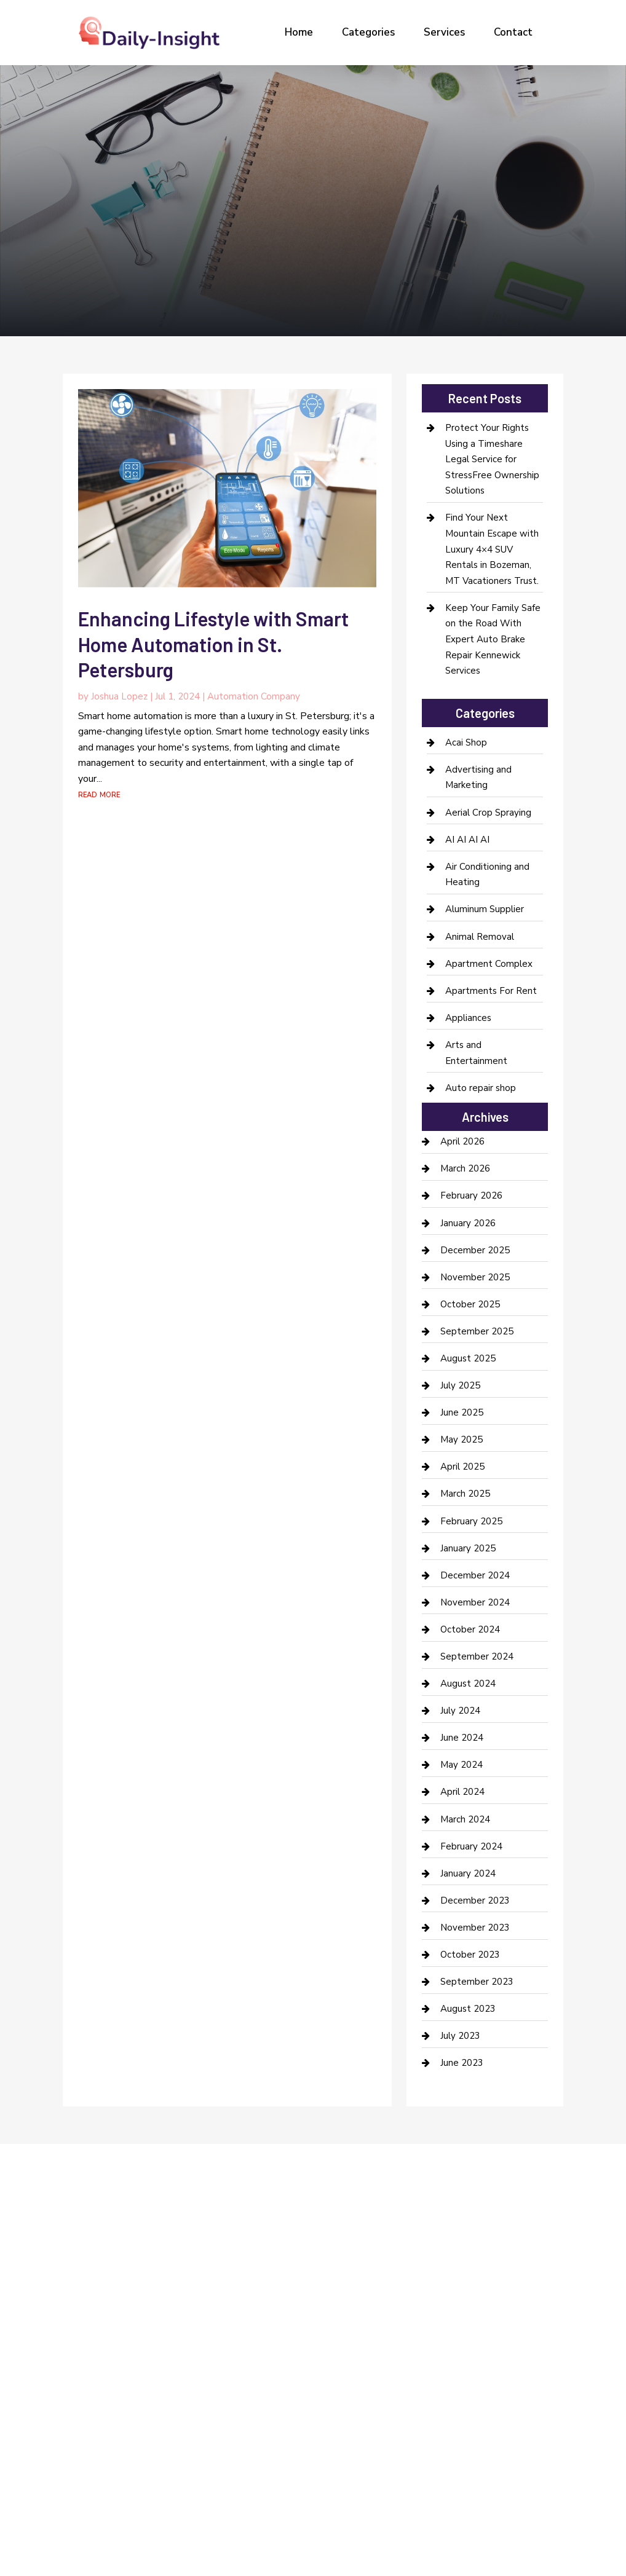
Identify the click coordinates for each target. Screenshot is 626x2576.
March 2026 (465, 1168)
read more (99, 794)
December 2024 (475, 1575)
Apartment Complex (489, 964)
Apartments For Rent (491, 991)
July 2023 (460, 2036)
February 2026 (471, 1195)
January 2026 (468, 1223)
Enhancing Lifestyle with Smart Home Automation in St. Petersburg (213, 644)
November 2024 (475, 1602)
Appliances (468, 1018)
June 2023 (461, 2063)
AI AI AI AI (467, 839)
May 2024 (461, 1765)
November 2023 (475, 1927)
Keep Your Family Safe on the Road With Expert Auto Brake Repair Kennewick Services (493, 639)
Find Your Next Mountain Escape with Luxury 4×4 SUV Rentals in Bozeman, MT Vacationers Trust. (492, 548)
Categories (368, 32)
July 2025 (460, 1385)
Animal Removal (479, 937)
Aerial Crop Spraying (488, 812)
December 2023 (475, 1900)
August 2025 (468, 1358)
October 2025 (470, 1304)
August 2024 (468, 1683)
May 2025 (461, 1439)
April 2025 (462, 1466)
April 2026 (462, 1141)
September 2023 (476, 1981)
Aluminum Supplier (484, 909)
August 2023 (468, 2009)
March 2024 (465, 1819)
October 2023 (470, 1954)
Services (444, 32)
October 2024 (470, 1629)
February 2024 (471, 1846)
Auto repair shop (480, 1088)
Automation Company (253, 696)
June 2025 (461, 1412)
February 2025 (471, 1521)
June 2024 (461, 1737)
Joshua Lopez (119, 696)
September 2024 (476, 1656)
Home (299, 32)
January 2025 (468, 1548)
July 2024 (460, 1710)
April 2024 (462, 1792)
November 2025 (475, 1277)
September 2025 (476, 1331)
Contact (513, 32)
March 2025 (465, 1493)
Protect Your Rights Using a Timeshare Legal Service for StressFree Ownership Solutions (492, 459)
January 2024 (468, 1873)
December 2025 (475, 1250)
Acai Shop (466, 742)
